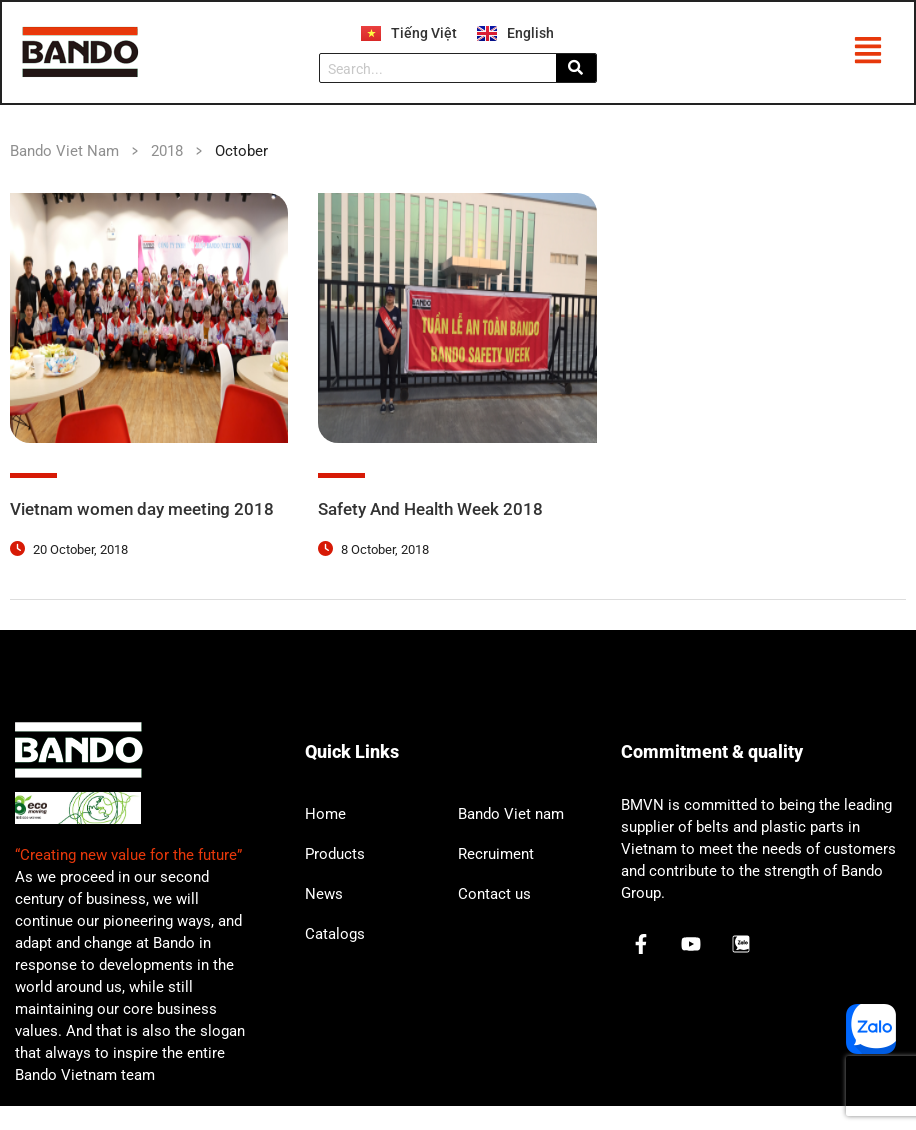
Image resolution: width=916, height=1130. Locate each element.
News (324, 917)
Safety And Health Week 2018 (437, 510)
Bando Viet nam (511, 837)
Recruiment (496, 877)
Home (325, 837)
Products (335, 877)
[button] (867, 54)
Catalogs (335, 957)
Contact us (494, 917)
